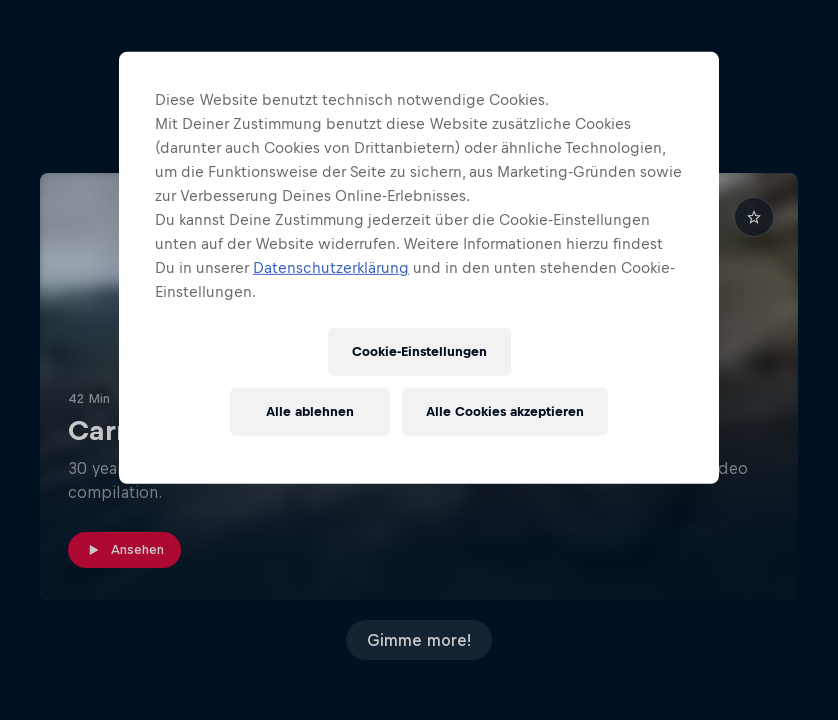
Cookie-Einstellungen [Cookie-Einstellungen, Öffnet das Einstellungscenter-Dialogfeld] (419, 351)
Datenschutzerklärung (331, 267)
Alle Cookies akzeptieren (505, 411)
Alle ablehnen (310, 411)
